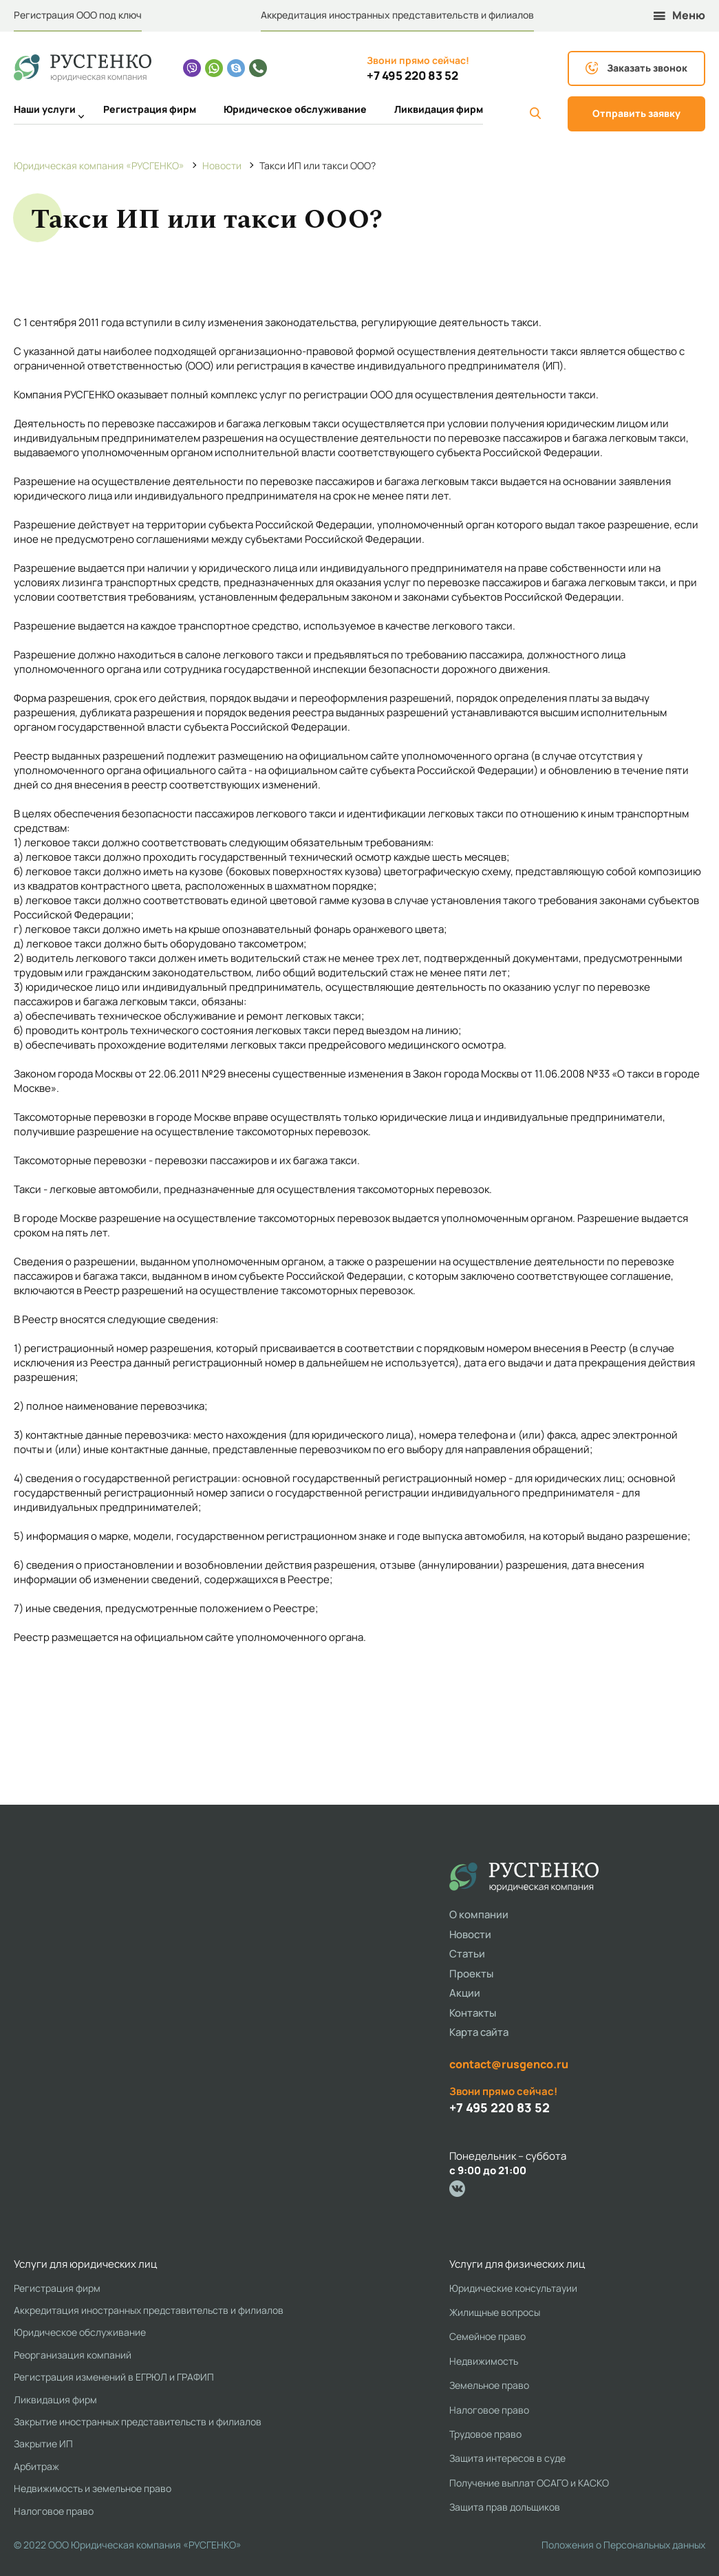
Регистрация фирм (149, 109)
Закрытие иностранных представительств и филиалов (137, 2421)
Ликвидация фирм (438, 109)
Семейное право (487, 2336)
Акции (464, 1993)
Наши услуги (45, 111)
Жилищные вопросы (494, 2312)
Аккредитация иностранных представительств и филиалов (397, 14)
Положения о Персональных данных (623, 2544)
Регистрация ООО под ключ (78, 14)
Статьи (467, 1953)
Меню (679, 15)
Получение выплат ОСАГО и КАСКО (529, 2483)
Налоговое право (54, 2511)
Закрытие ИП (43, 2443)
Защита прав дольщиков (504, 2507)
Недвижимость (483, 2361)
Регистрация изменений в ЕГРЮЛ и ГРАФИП (114, 2377)
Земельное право (489, 2385)
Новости (470, 1934)
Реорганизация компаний (72, 2355)
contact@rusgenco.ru (508, 2064)
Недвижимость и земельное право (92, 2488)
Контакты (472, 2013)
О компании (478, 1914)
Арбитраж (36, 2466)
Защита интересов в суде (507, 2458)
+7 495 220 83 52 (412, 75)
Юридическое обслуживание (295, 109)
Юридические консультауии (513, 2288)
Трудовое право (485, 2434)
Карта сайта (478, 2032)
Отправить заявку (636, 113)
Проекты (471, 1973)
